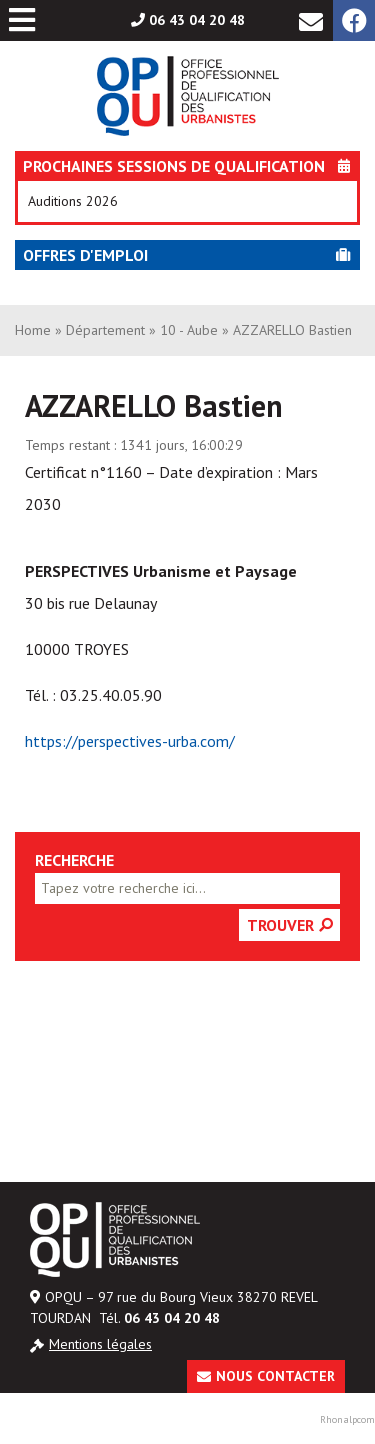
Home (33, 330)
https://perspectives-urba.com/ (130, 741)
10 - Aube (189, 330)
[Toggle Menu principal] (22, 20)
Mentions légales (100, 1344)
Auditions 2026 (73, 201)
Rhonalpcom (347, 1419)
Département (105, 330)
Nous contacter (275, 1376)
